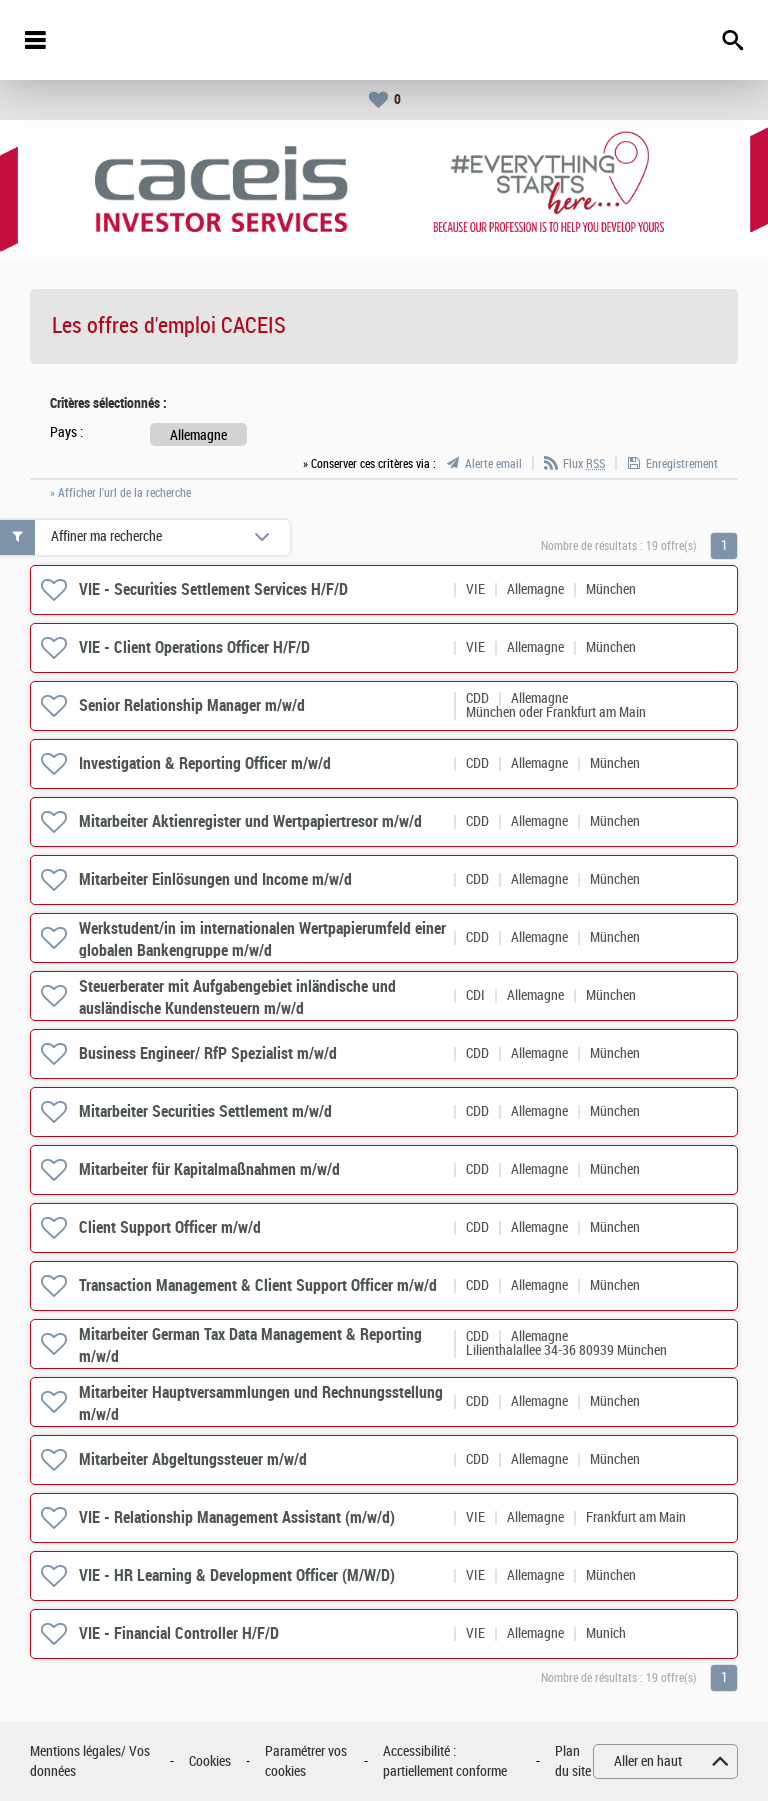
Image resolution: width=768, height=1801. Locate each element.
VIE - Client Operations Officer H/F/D (194, 647)
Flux (584, 464)
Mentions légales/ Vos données (90, 1761)
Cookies (210, 1761)
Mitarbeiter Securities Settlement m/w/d (205, 1111)
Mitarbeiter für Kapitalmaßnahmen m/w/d (209, 1169)
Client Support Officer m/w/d (170, 1227)
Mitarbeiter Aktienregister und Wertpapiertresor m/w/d (250, 821)
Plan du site (573, 1761)
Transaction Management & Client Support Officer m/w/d (258, 1285)
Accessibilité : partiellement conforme (445, 1761)
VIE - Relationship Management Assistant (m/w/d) (237, 1517)
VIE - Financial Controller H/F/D (179, 1633)
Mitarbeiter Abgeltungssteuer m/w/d (193, 1459)
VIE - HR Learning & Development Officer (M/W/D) (237, 1575)
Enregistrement (682, 464)
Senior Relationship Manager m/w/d (192, 705)
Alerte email (493, 464)
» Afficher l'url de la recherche (120, 493)
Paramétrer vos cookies (306, 1761)
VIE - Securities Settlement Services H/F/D (213, 589)
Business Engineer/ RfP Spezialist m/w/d (208, 1053)
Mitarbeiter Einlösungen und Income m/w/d (215, 879)
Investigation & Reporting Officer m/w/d (205, 763)
